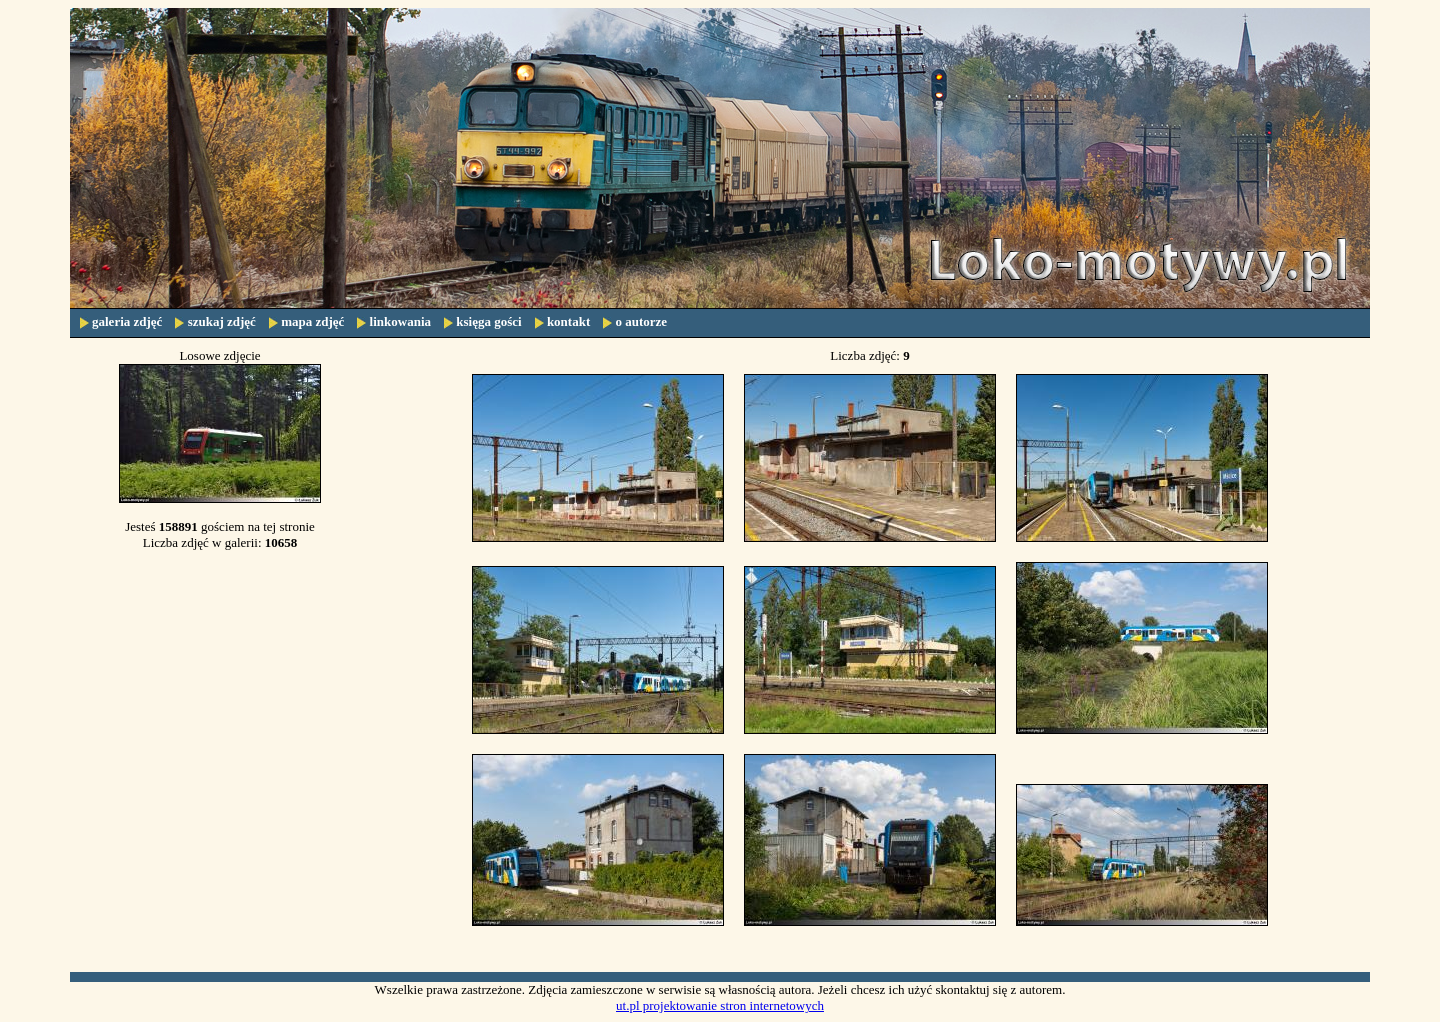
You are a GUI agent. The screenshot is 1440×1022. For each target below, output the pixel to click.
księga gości (488, 321)
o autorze (641, 321)
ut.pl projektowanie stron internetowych (720, 1005)
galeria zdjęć (127, 321)
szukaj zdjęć (222, 321)
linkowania (400, 321)
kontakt (568, 321)
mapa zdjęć (312, 321)
